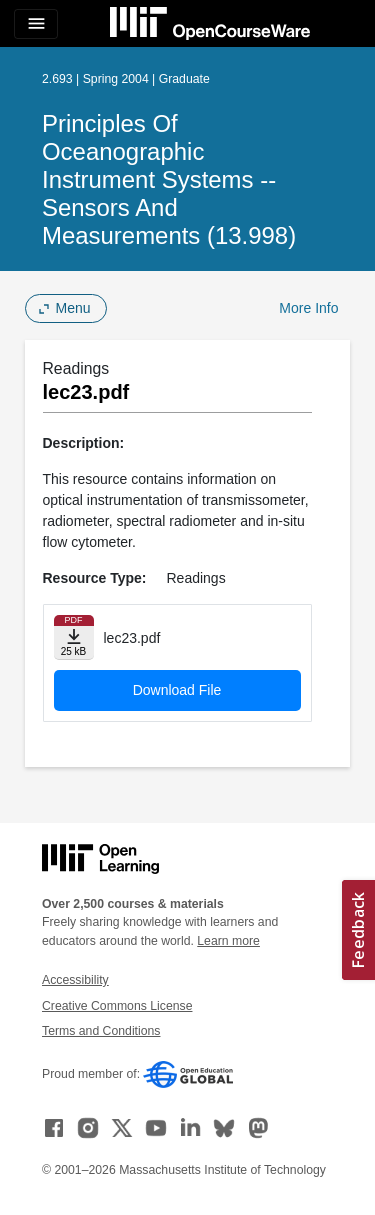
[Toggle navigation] (36, 24)
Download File (177, 690)
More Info (308, 308)
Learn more (228, 941)
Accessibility (75, 980)
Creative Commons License (117, 1006)
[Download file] (74, 637)
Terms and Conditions (101, 1031)
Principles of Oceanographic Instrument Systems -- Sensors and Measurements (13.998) (169, 179)
